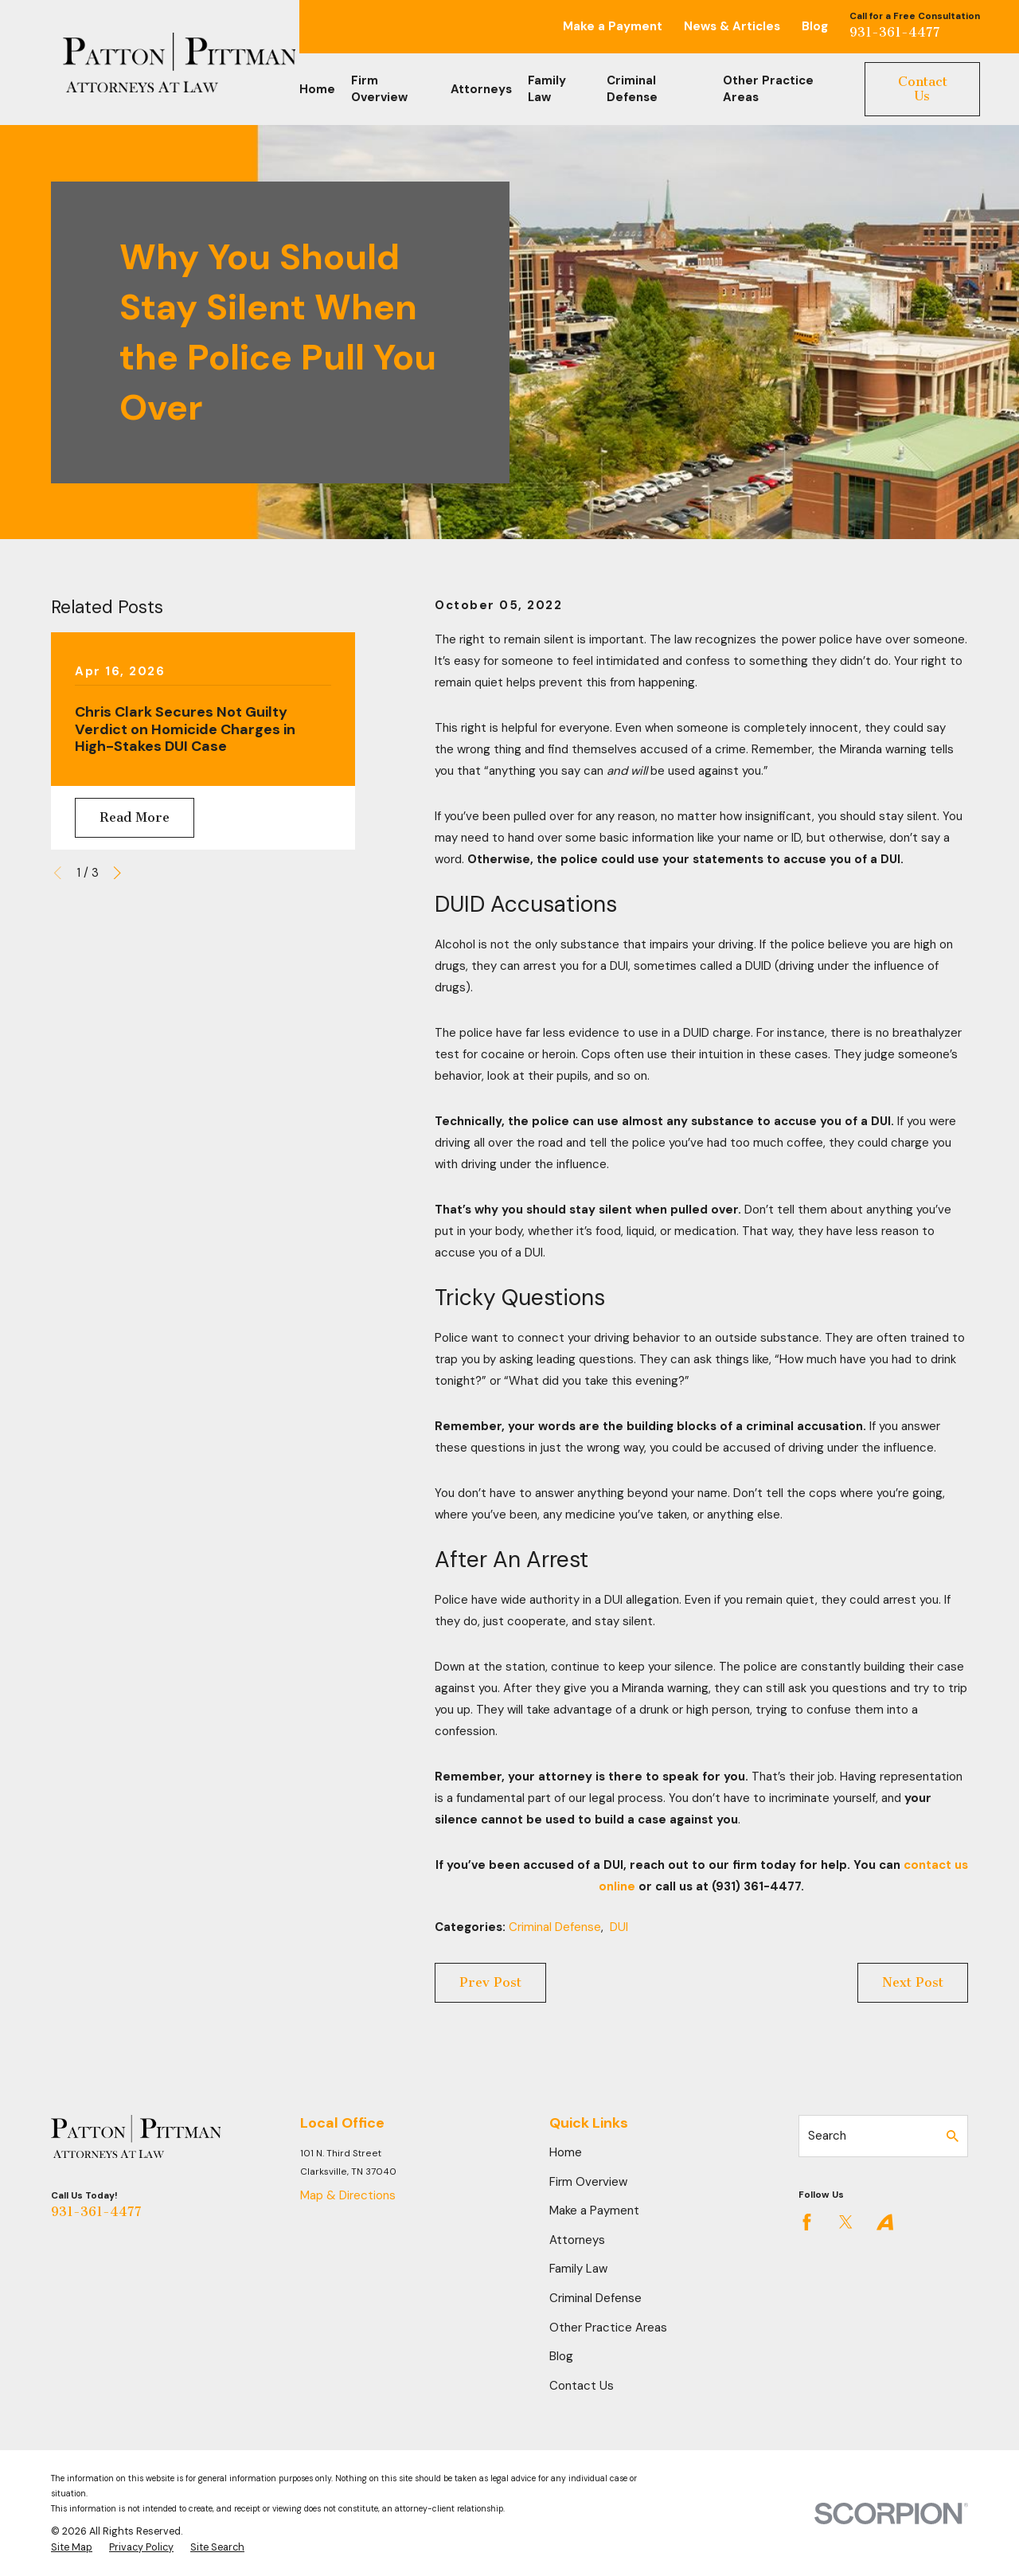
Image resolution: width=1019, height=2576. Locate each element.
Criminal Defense (555, 1927)
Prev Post (490, 1982)
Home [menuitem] (317, 89)
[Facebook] (806, 2222)
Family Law (578, 2269)
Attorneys (577, 2240)
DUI (619, 1927)
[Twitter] (845, 2222)
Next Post (912, 1982)
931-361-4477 (894, 32)
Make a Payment (612, 26)
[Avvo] (884, 2222)
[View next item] (117, 873)
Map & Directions (348, 2195)
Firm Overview (588, 2182)
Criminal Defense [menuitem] (632, 88)
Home (565, 2152)
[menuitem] (71, 2548)
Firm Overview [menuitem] (379, 88)
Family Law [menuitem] (547, 88)
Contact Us (922, 89)
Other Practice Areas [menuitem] (768, 88)
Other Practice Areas (608, 2328)
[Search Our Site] (952, 2136)
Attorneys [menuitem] (481, 89)
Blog (815, 26)
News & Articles (732, 26)
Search (827, 2136)
